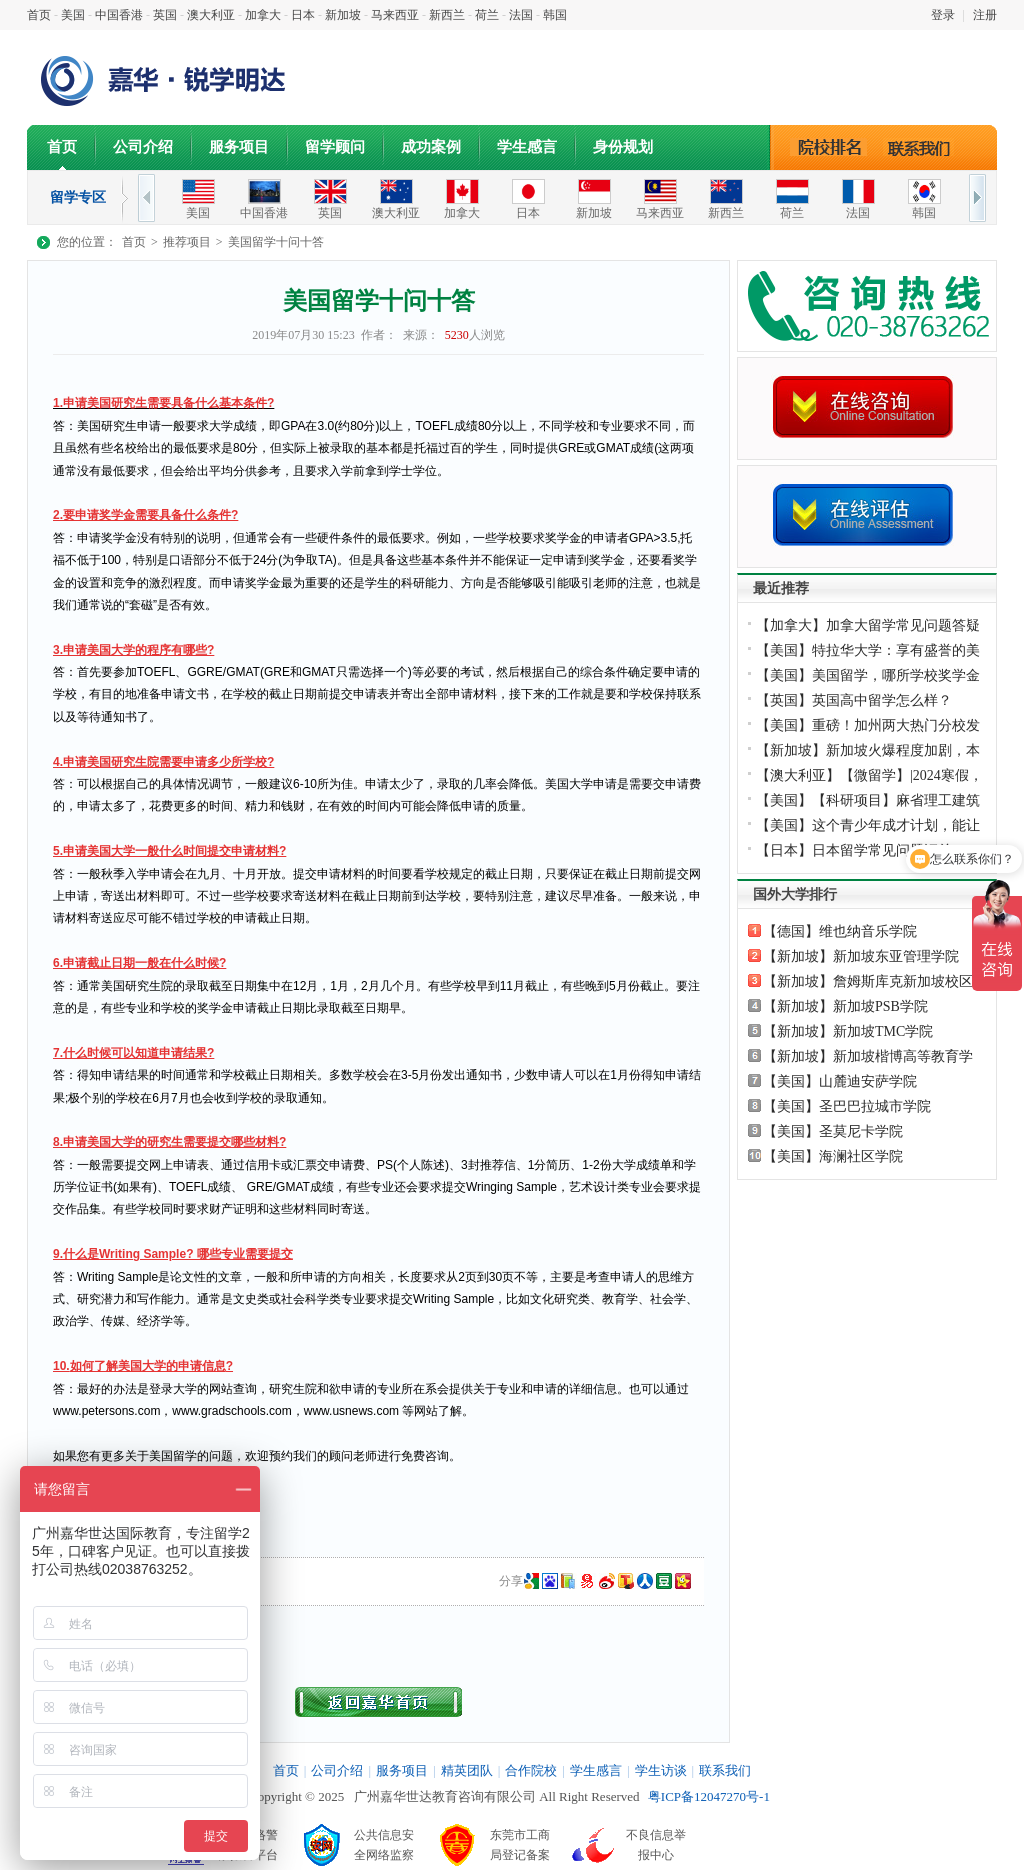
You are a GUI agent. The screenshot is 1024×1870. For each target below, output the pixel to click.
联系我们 (924, 147)
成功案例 (431, 147)
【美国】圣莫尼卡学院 (833, 1131)
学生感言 (527, 147)
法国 (521, 15)
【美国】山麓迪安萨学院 (840, 1081)
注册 (985, 15)
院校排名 (829, 147)
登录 (943, 15)
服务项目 (239, 147)
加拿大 (263, 15)
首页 (39, 15)
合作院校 (531, 1770)
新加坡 (343, 15)
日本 (303, 15)
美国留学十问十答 (276, 242)
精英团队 (467, 1770)
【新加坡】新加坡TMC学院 (848, 1031)
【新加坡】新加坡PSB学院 (845, 1006)
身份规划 (623, 147)
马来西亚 (395, 15)
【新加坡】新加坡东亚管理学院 (861, 956)
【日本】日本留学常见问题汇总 (854, 850)
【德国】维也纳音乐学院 (840, 931)
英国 (165, 15)
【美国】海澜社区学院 (833, 1156)
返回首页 (378, 1702)
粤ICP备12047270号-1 (709, 1796)
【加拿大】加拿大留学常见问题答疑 (868, 625)
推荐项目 (187, 242)
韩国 (555, 15)
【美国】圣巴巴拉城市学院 (847, 1106)
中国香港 (119, 15)
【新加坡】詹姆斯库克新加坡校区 (868, 981)
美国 (73, 15)
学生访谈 (661, 1770)
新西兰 (447, 15)
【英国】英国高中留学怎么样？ (854, 700)
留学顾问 (335, 147)
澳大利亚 (211, 15)
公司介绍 (143, 147)
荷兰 (487, 15)
